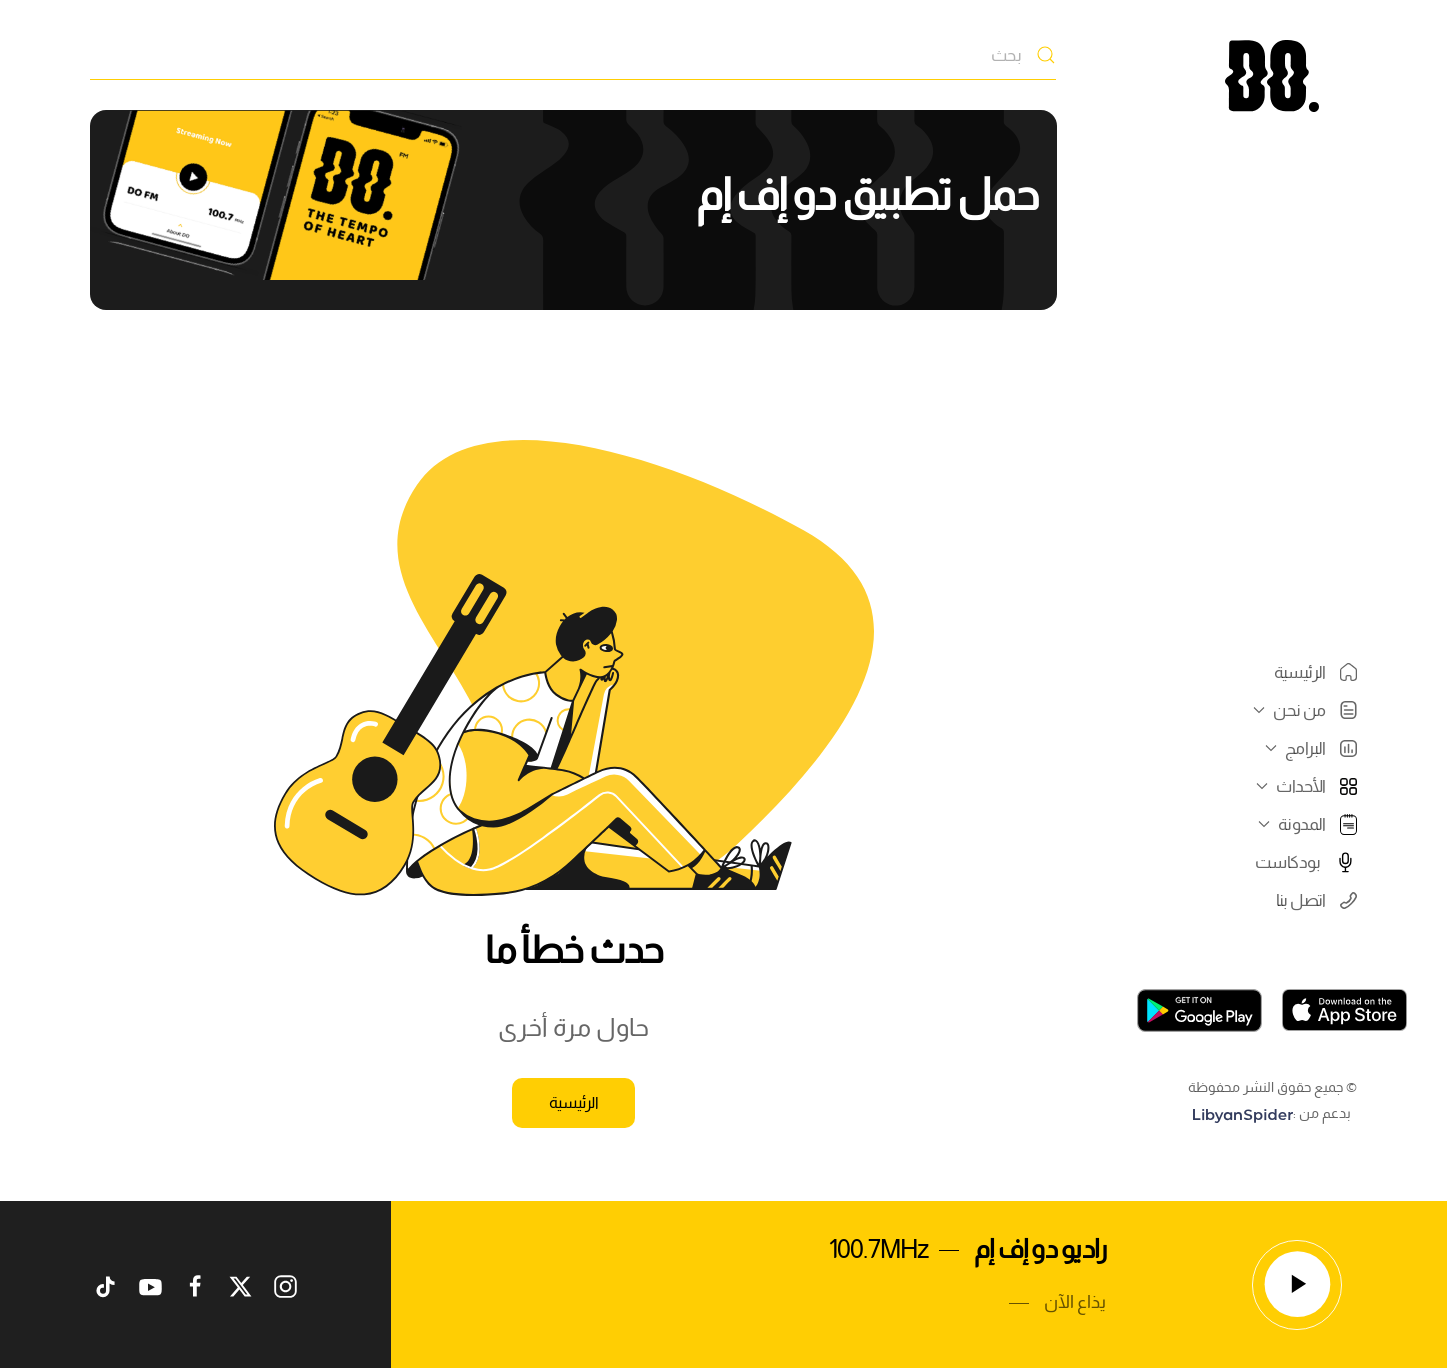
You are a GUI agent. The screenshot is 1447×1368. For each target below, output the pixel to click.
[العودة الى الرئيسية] (1272, 76)
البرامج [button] (1308, 748)
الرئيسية (1315, 672)
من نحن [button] (1302, 710)
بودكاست (1306, 862)
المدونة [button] (1305, 824)
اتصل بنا (1316, 900)
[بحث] (573, 55)
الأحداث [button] (1304, 786)
